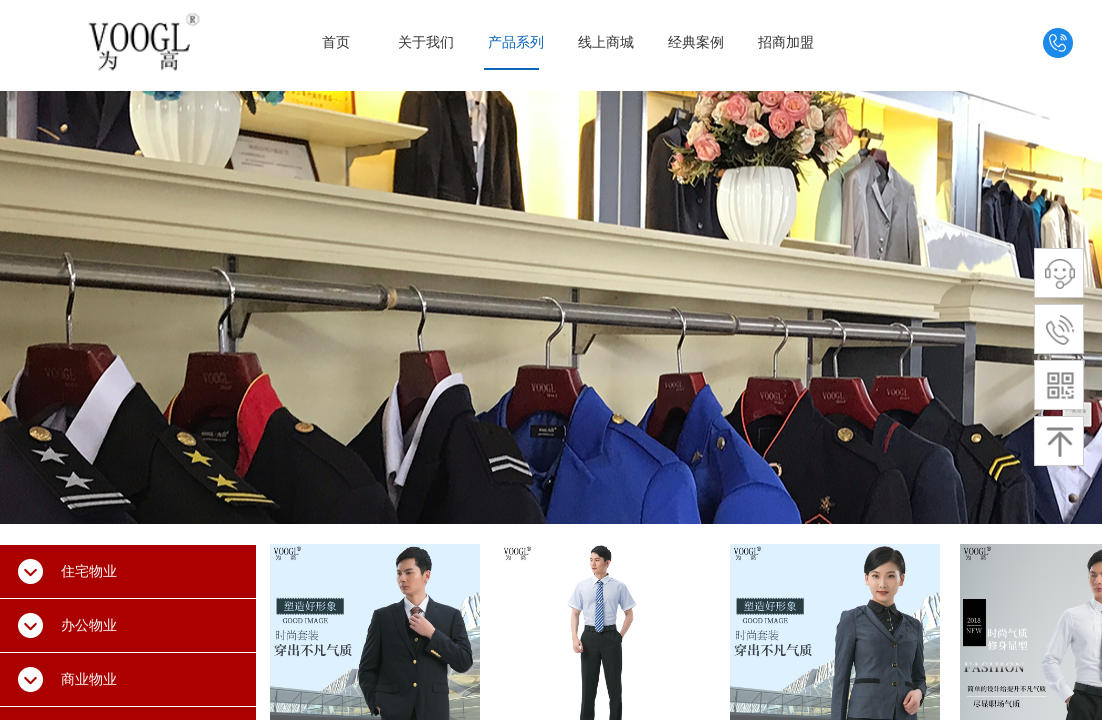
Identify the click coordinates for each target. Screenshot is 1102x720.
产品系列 (516, 42)
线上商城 (606, 42)
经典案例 (696, 42)
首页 (336, 42)
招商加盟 (786, 42)
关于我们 (426, 42)
